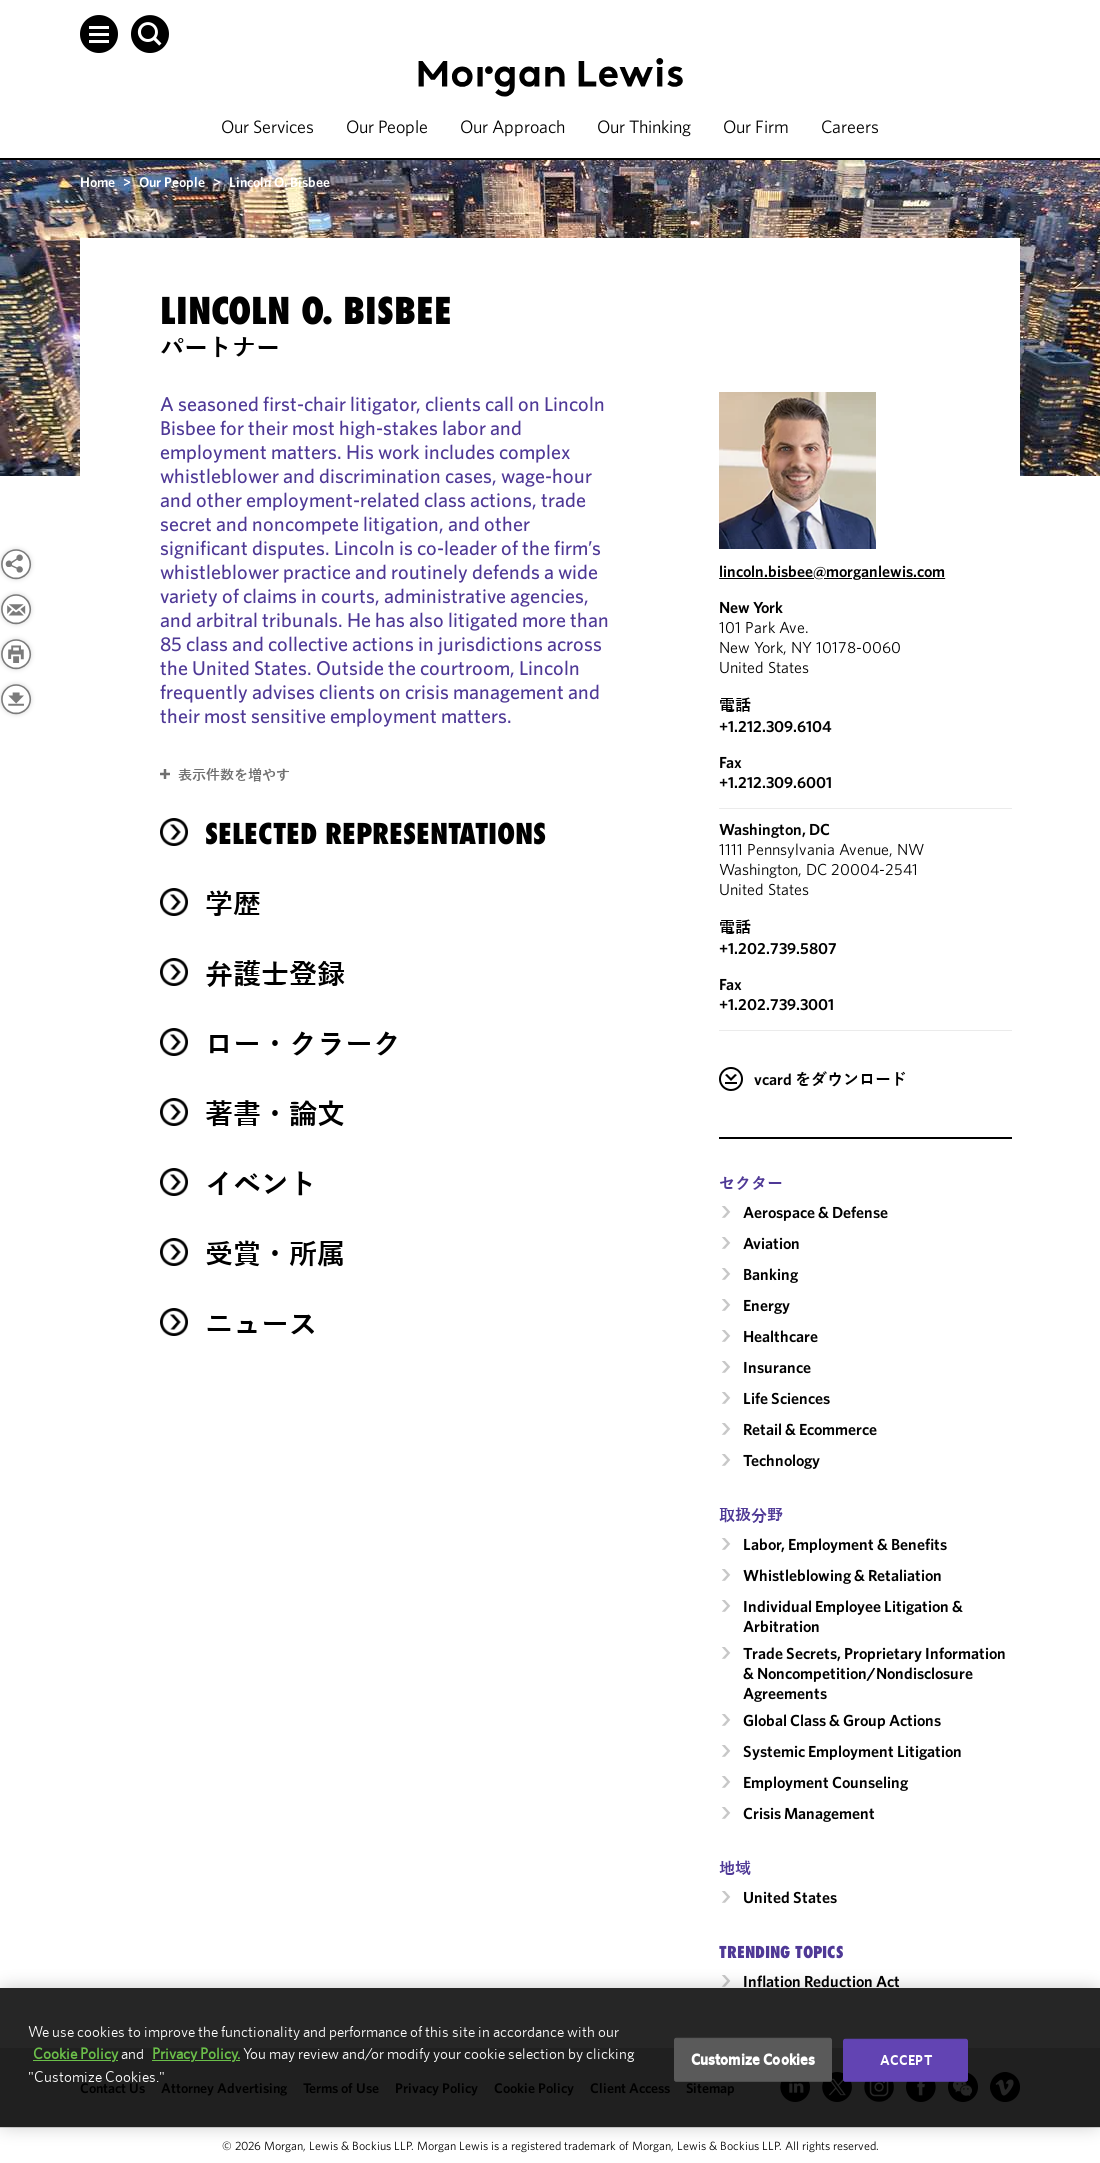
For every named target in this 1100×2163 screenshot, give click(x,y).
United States (790, 1897)
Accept (906, 2060)
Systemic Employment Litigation (852, 1751)
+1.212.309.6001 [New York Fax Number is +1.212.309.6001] (775, 782)
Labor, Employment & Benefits (845, 1544)
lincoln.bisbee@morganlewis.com (832, 571)
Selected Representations (375, 833)
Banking (770, 1274)
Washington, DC (774, 829)
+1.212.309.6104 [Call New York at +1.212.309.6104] (775, 726)
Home (97, 182)
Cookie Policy (75, 2053)
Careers (850, 126)
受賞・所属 (275, 1253)
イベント (261, 1183)
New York (751, 607)
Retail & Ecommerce (810, 1429)
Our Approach (512, 126)
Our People (387, 126)
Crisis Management (809, 1813)
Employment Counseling (825, 1782)
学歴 (233, 903)
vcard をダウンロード (830, 1079)
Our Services (267, 126)
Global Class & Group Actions (842, 1720)
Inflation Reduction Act (821, 1981)
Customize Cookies (753, 2059)
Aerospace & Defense (815, 1212)
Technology (781, 1460)
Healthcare (780, 1336)
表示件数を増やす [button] (234, 775)
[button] (99, 34)
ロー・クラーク (303, 1043)
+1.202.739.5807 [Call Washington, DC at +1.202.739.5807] (778, 948)
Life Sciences (786, 1398)
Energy (766, 1305)
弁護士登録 (275, 973)
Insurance (777, 1367)
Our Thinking (644, 126)
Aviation (771, 1243)
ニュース (261, 1323)
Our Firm (756, 126)
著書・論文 (275, 1113)
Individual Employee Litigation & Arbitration (853, 1616)
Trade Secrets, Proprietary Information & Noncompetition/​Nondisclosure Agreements (874, 1673)
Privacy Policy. (196, 2053)
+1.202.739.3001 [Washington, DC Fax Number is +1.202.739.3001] (776, 1004)
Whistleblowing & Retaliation (842, 1575)
